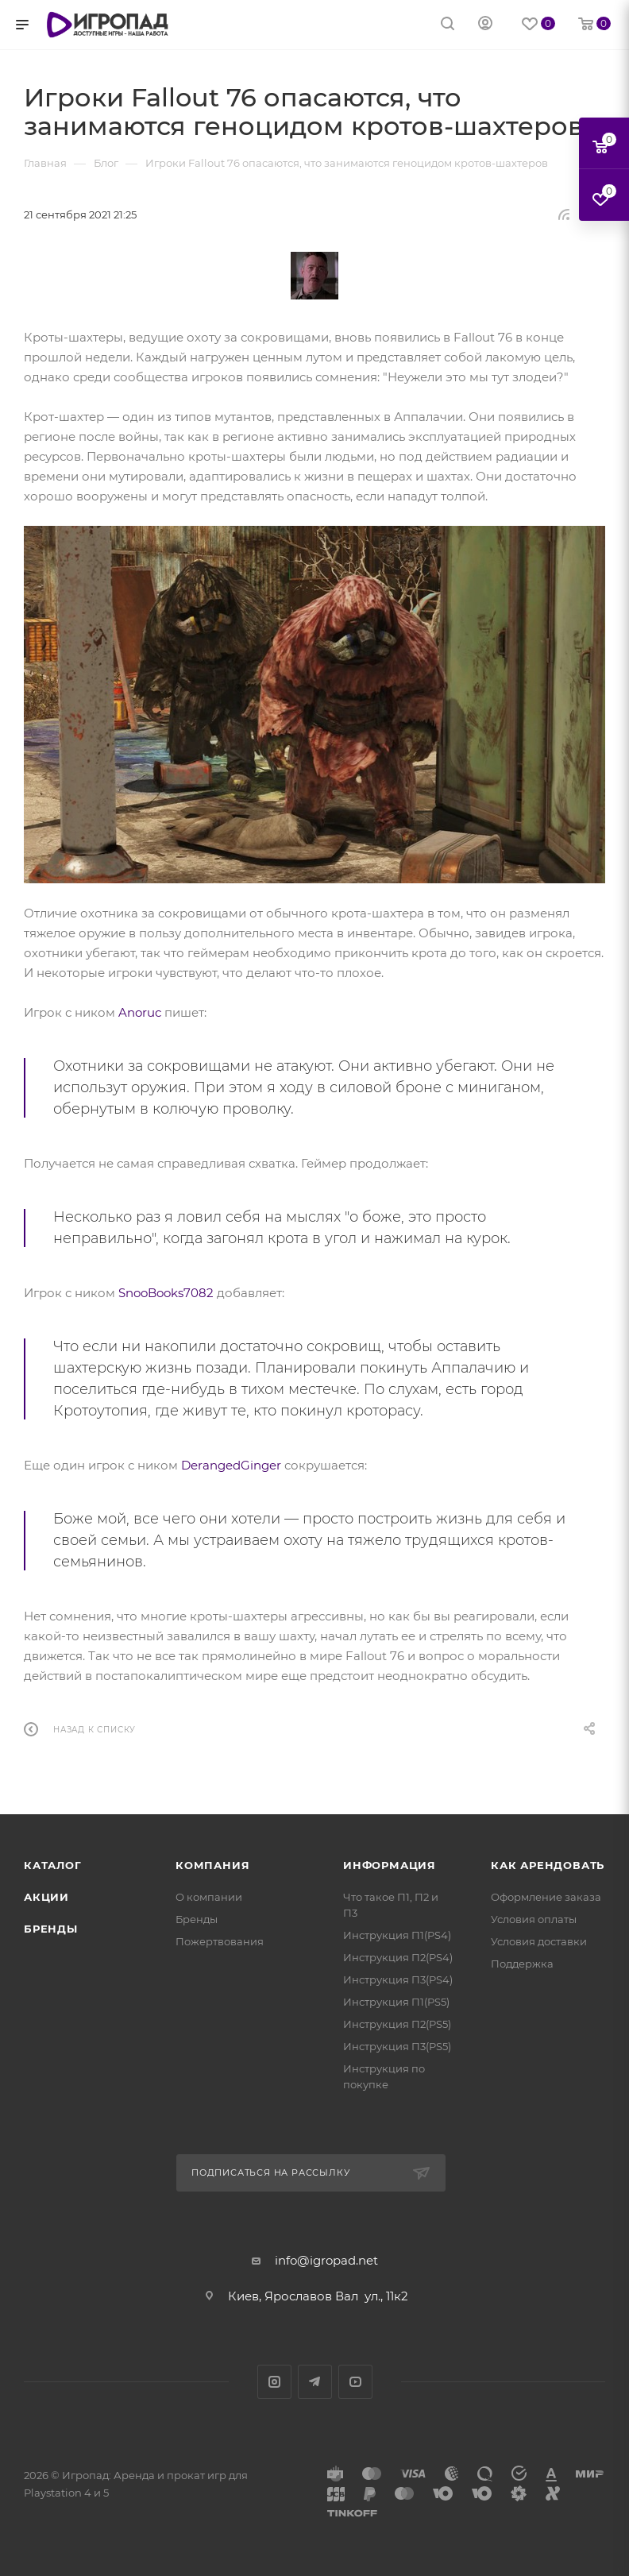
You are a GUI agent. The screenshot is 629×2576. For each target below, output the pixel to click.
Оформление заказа (546, 1896)
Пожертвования (220, 1941)
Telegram (315, 2382)
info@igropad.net (326, 2260)
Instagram (274, 2382)
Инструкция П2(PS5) (397, 2024)
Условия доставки (539, 1941)
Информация (389, 1865)
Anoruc (139, 1012)
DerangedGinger (231, 1465)
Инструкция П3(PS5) (397, 2046)
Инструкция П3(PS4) (398, 1979)
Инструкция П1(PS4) (397, 1935)
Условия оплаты (534, 1919)
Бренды (51, 1928)
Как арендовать (547, 1865)
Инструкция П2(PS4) (398, 1957)
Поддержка (522, 1963)
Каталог (53, 1865)
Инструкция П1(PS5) (396, 2001)
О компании (209, 1896)
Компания (212, 1865)
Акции (46, 1896)
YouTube (355, 2382)
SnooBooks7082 (166, 1292)
